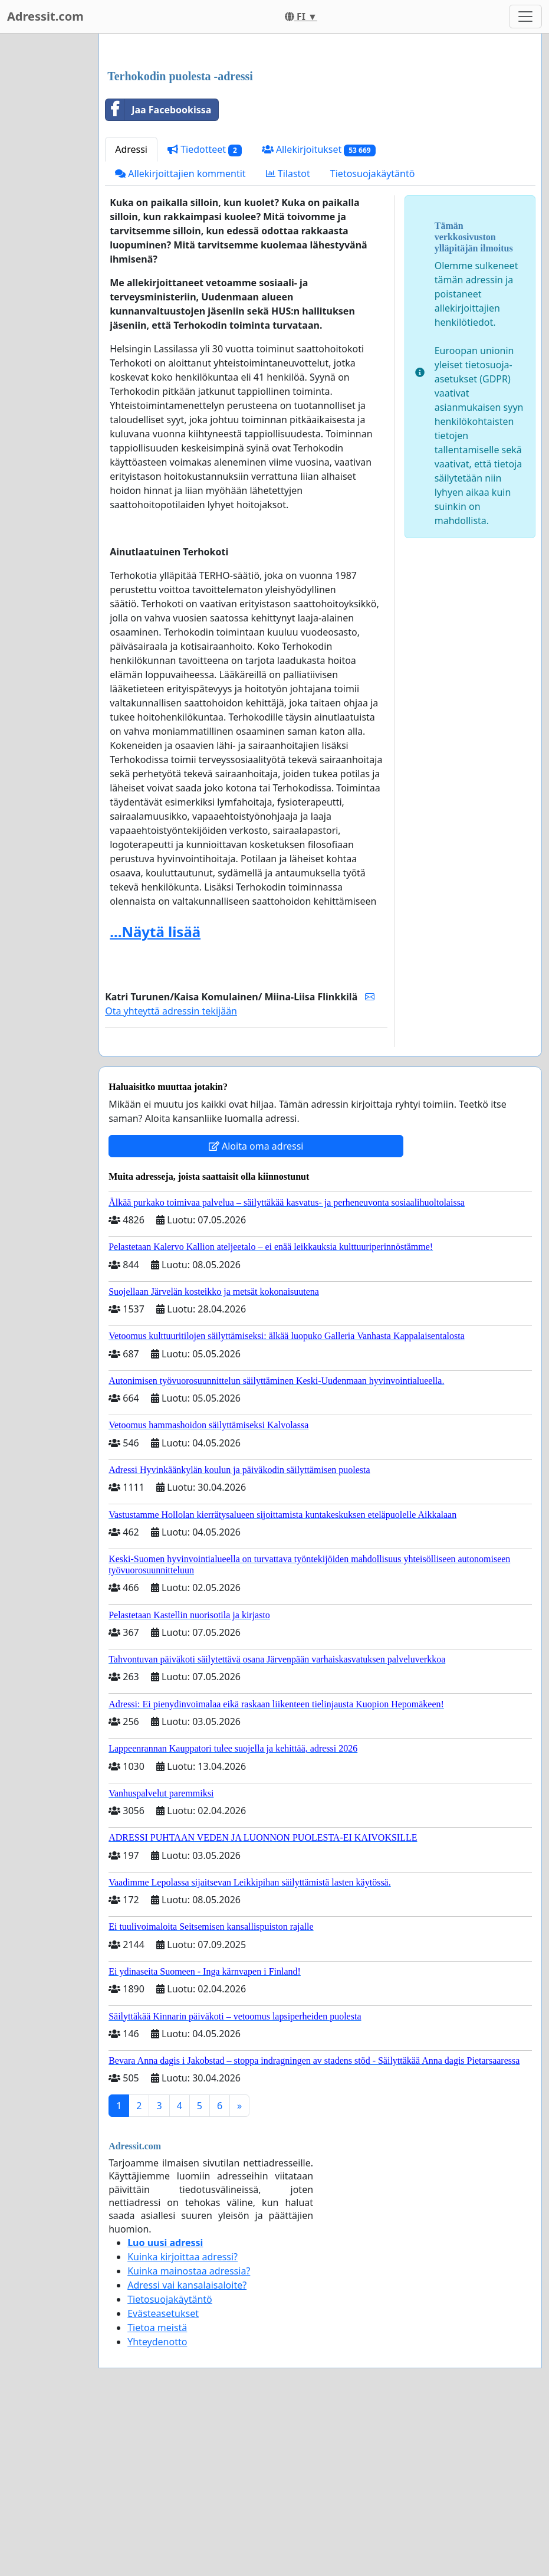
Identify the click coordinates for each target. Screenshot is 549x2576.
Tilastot (288, 338)
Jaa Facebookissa (158, 275)
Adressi (131, 314)
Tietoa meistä (157, 2492)
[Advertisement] (320, 135)
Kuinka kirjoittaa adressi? (182, 2421)
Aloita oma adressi (256, 1311)
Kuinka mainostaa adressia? (188, 2436)
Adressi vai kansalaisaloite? (186, 2450)
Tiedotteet (204, 315)
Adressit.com (45, 16)
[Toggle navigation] (525, 16)
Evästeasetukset (163, 2478)
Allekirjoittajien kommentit (180, 338)
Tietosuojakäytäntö (372, 338)
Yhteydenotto (157, 2506)
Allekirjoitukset (319, 315)
